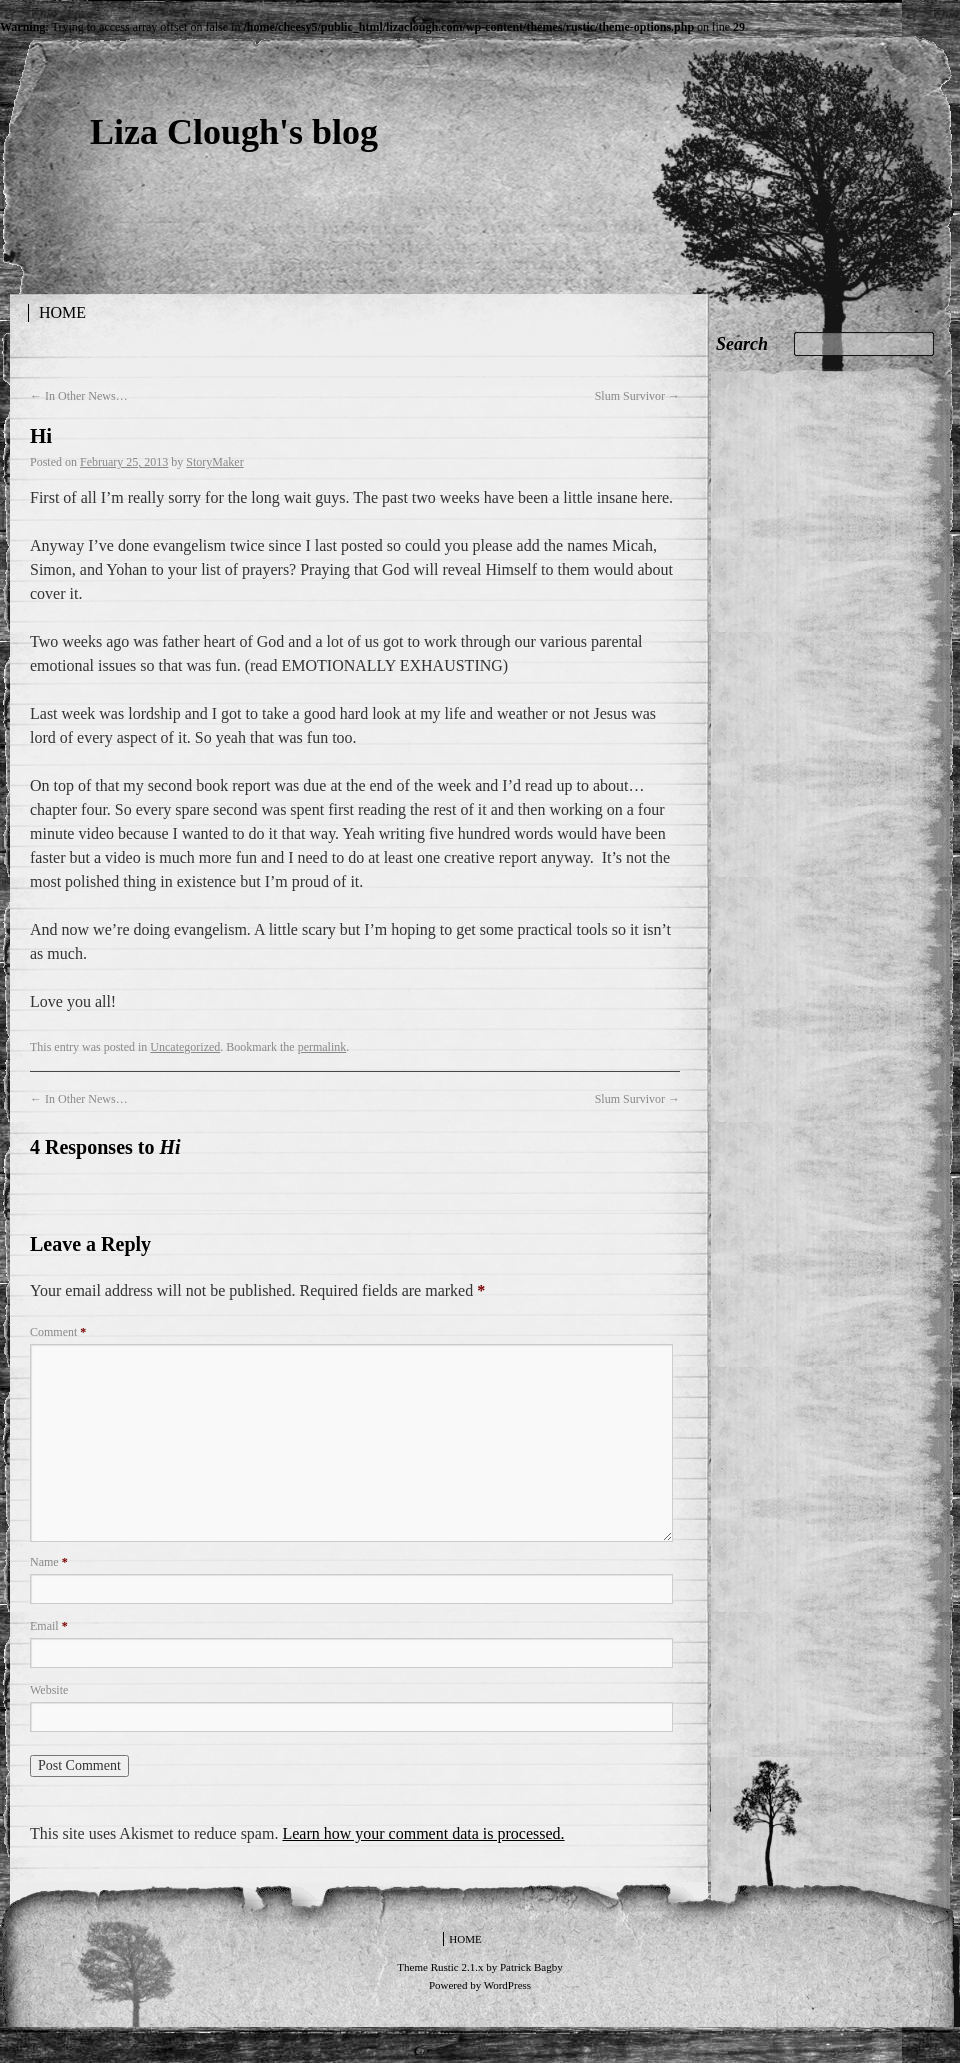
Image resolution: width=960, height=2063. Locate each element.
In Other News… (79, 396)
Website (49, 1690)
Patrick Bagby (531, 1967)
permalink (322, 1047)
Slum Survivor (637, 396)
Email (49, 1626)
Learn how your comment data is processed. (423, 1833)
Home (62, 312)
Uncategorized (185, 1047)
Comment (58, 1332)
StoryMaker (214, 462)
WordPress (507, 1985)
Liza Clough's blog (234, 132)
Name (49, 1562)
